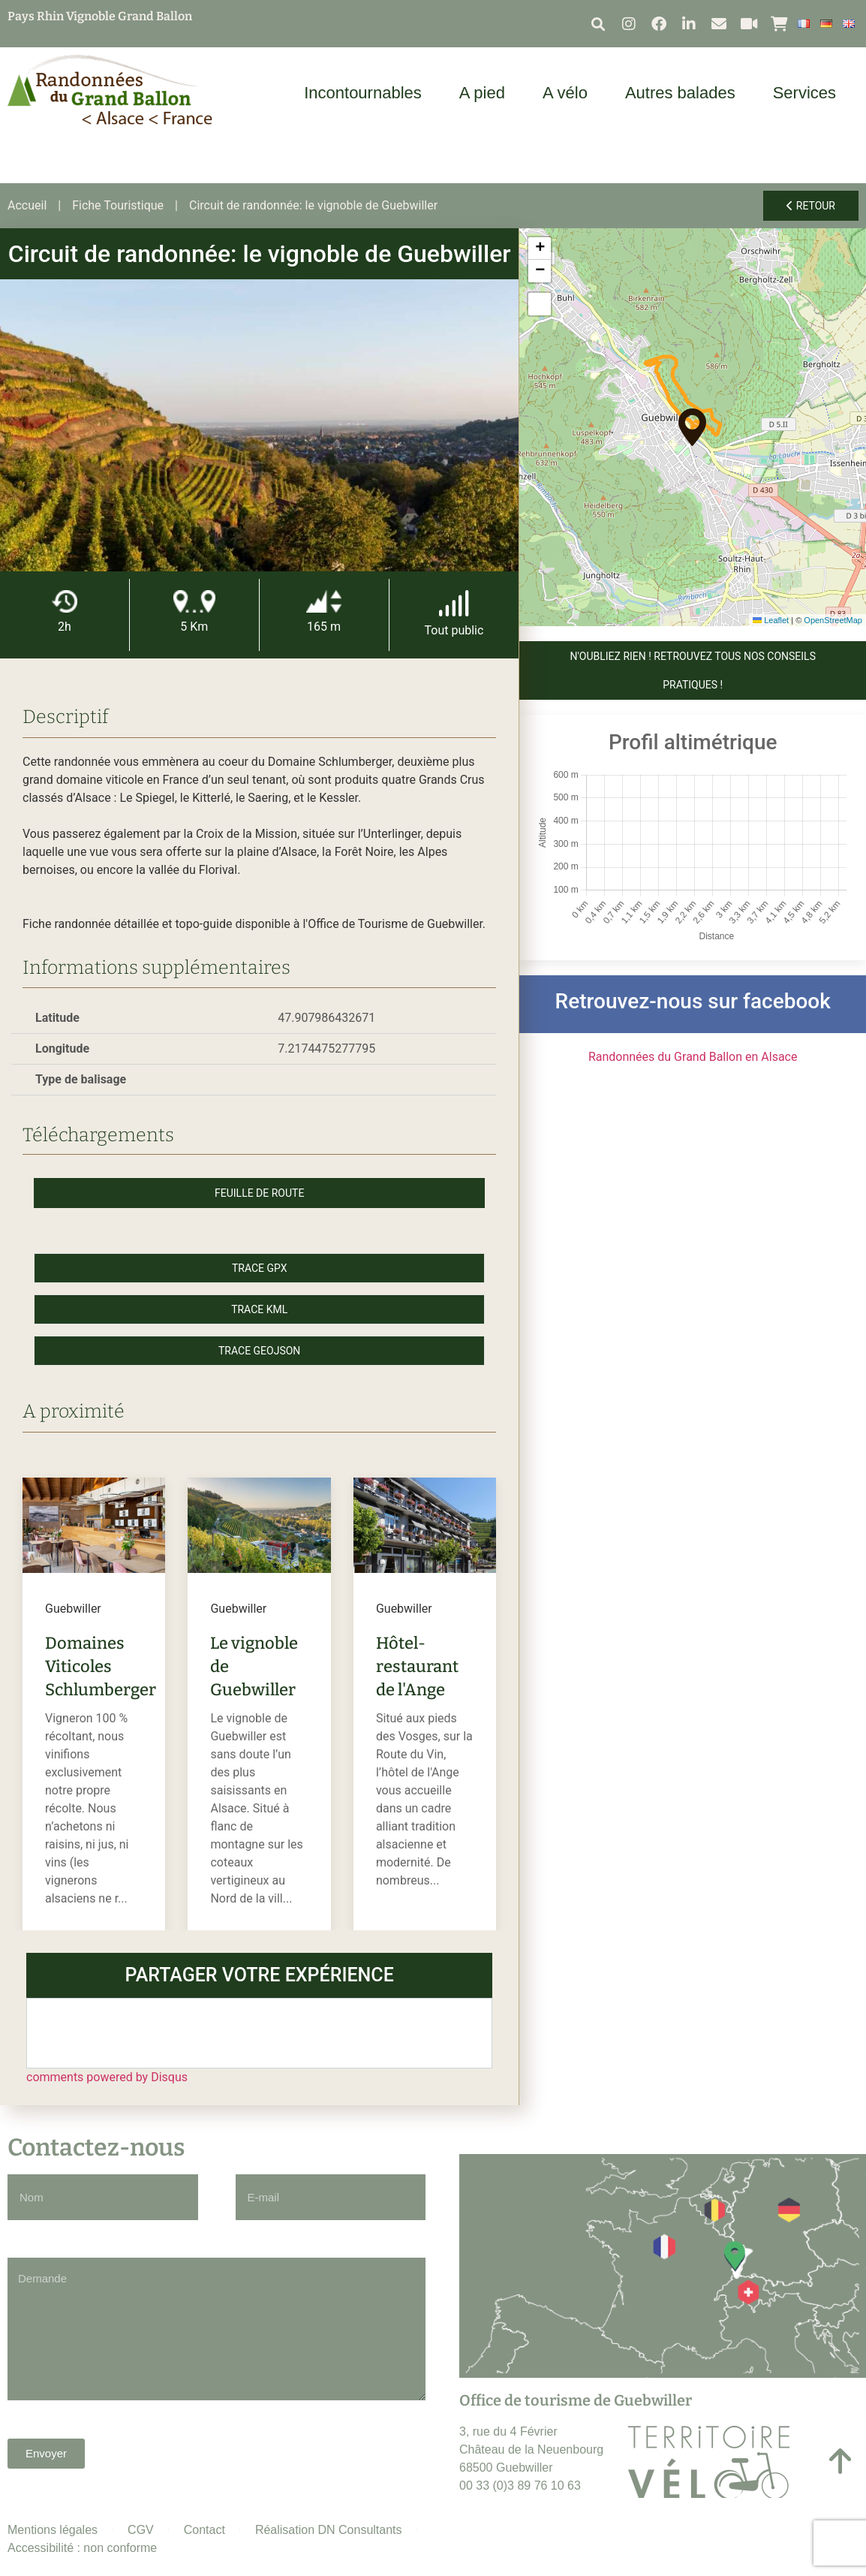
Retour (810, 206)
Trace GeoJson (259, 1351)
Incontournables (366, 92)
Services (808, 92)
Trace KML (259, 1309)
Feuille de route (259, 1193)
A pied (486, 92)
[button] (597, 23)
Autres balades (684, 92)
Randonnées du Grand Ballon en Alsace (693, 1057)
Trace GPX (259, 1268)
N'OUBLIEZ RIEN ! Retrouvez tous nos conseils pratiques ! (693, 670)
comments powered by (107, 2077)
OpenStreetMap (833, 620)
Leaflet (771, 620)
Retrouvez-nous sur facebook (693, 1001)
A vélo (569, 92)
